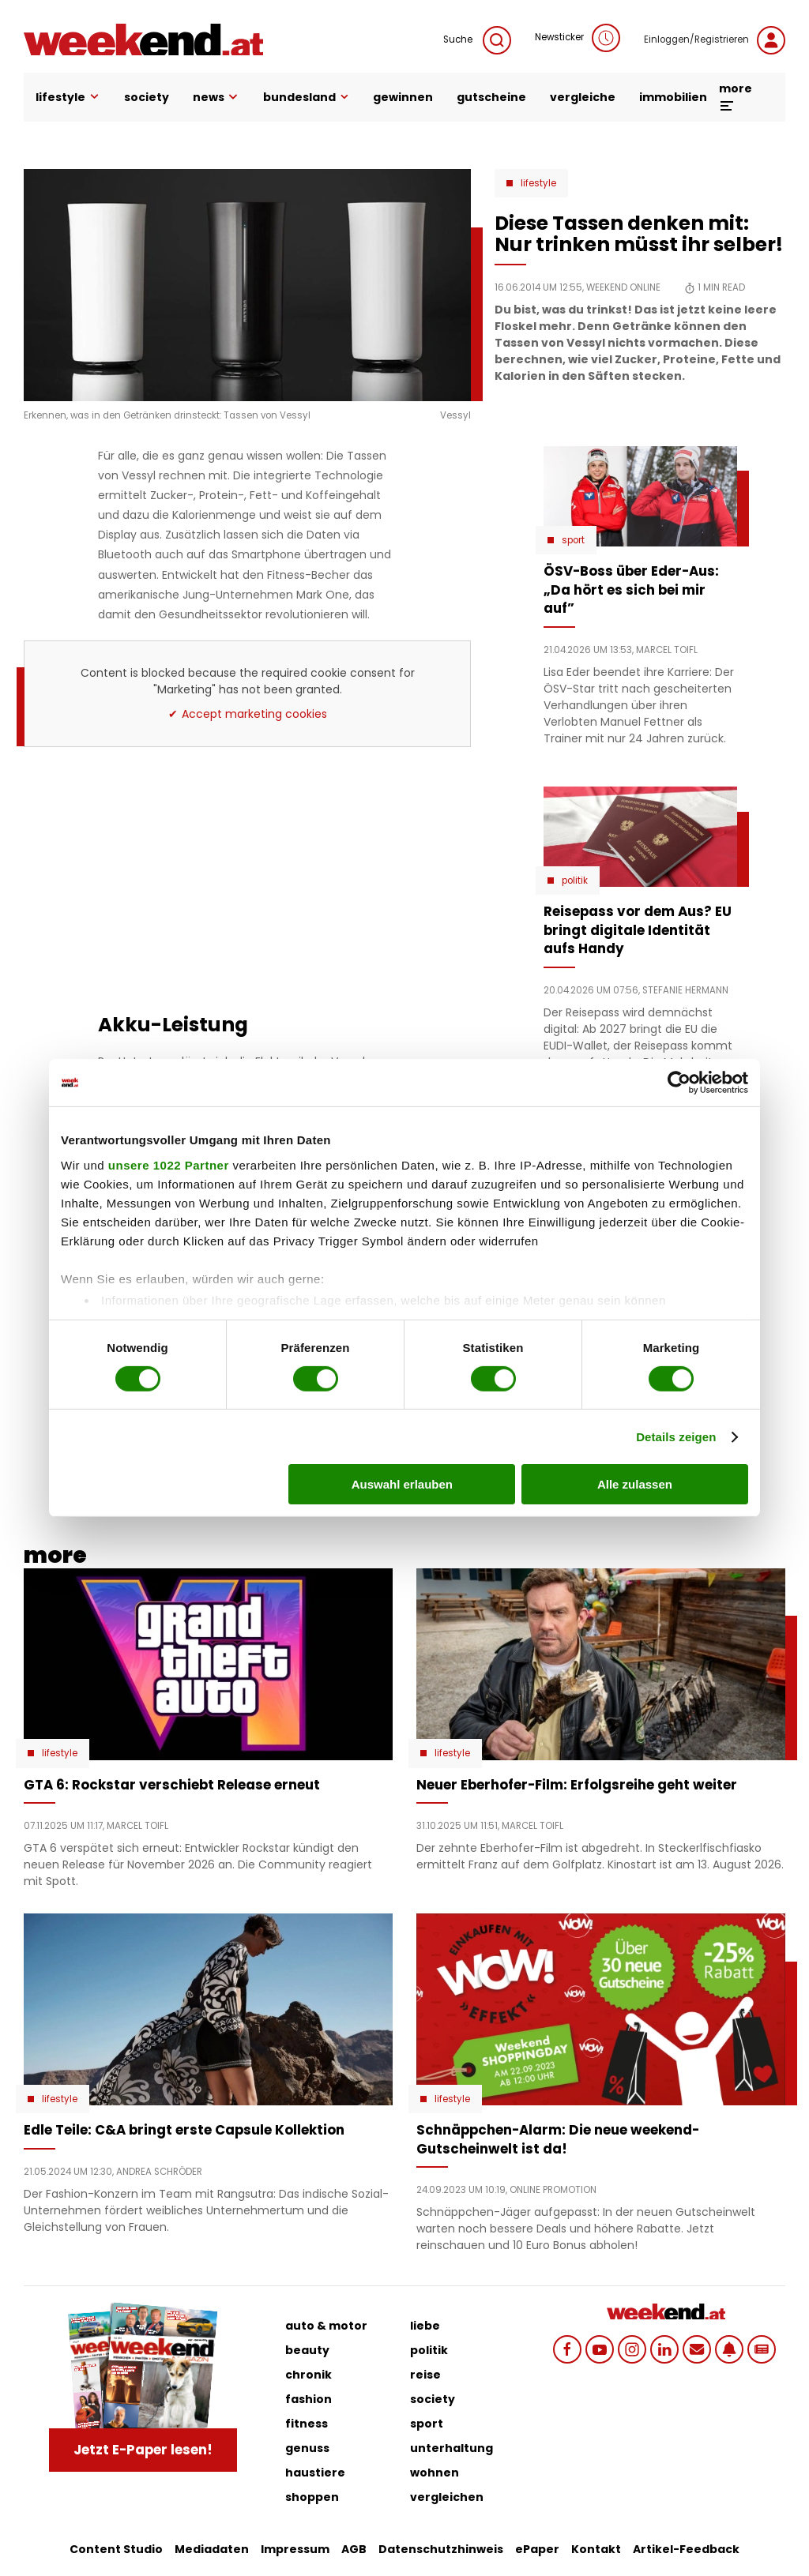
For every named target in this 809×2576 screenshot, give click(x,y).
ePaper (537, 2549)
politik (429, 2350)
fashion (308, 2399)
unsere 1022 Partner (168, 1164)
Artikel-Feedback (686, 2549)
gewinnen (403, 97)
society (146, 97)
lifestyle (68, 97)
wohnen (434, 2472)
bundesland (306, 97)
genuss (307, 2448)
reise (425, 2375)
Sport (573, 540)
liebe (425, 2326)
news (216, 97)
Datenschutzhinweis (440, 2549)
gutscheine (491, 97)
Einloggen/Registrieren (714, 40)
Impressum (295, 2549)
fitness (306, 2423)
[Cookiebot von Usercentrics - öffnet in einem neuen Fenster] (679, 1083)
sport (426, 2423)
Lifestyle (538, 183)
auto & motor (326, 2326)
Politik (575, 880)
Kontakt (596, 2549)
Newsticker (577, 38)
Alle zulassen (634, 1484)
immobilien (673, 97)
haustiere (315, 2472)
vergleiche (582, 97)
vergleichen (447, 2497)
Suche (477, 40)
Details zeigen (676, 1437)
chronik (308, 2375)
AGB (354, 2549)
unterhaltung (451, 2448)
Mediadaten (212, 2549)
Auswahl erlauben (402, 1484)
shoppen (312, 2497)
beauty (307, 2350)
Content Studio (116, 2549)
